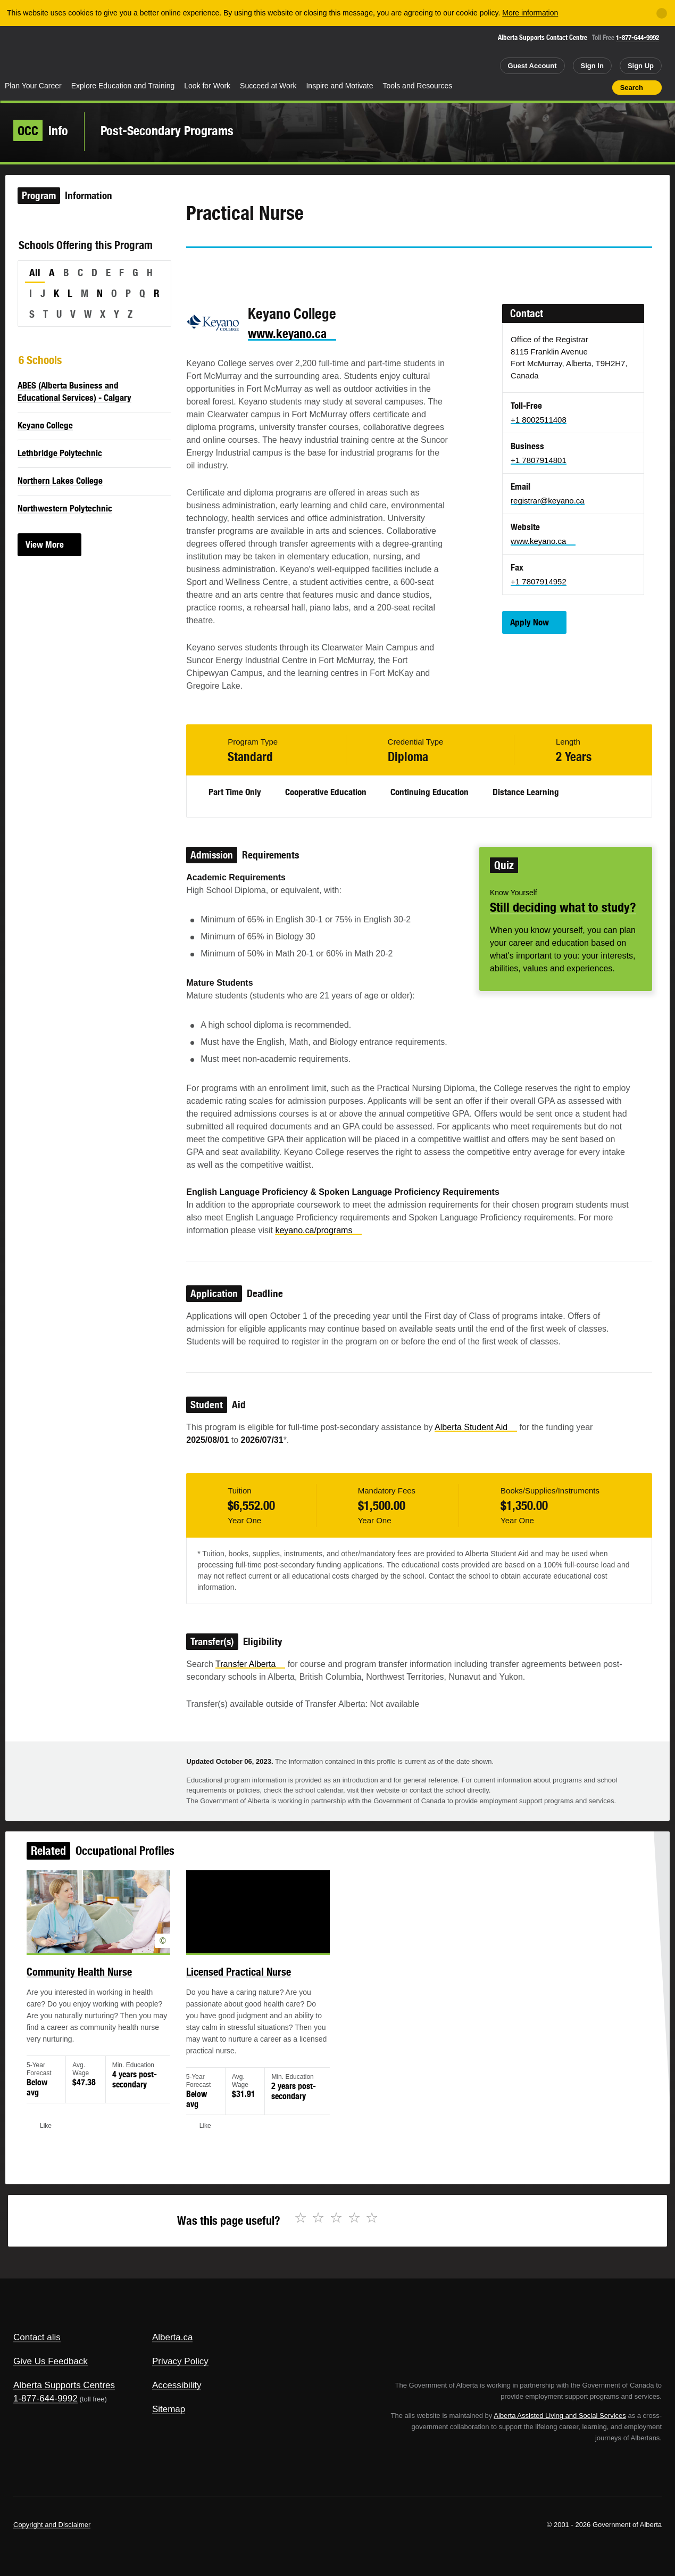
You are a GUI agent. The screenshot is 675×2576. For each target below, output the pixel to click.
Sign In (592, 66)
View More (45, 544)
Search (631, 88)
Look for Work (207, 85)
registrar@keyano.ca (548, 500)
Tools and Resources (418, 85)
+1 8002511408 (538, 419)
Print (600, 87)
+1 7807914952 (538, 581)
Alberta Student (476, 1427)
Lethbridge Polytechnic (60, 453)
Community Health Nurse (101, 1983)
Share (543, 87)
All (34, 272)
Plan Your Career (33, 85)
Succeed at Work (268, 85)
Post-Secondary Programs (167, 130)
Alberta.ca (172, 2337)
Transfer (250, 1664)
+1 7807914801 (538, 460)
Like (581, 86)
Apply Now (529, 622)
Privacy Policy (180, 2361)
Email (285, 267)
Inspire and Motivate (339, 85)
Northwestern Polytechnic (65, 508)
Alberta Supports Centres (64, 2385)
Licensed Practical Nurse (247, 1983)
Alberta (42, 53)
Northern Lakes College (60, 480)
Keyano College (45, 425)
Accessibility (177, 2385)
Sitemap (168, 2409)
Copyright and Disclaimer (51, 2525)
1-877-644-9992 (637, 38)
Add (562, 87)
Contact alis (37, 2337)
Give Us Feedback (50, 2361)
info (40, 130)
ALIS (114, 52)
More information (530, 13)
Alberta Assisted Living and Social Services (560, 2416)
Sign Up (641, 66)
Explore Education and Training (123, 85)
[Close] (661, 13)
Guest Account (532, 66)
